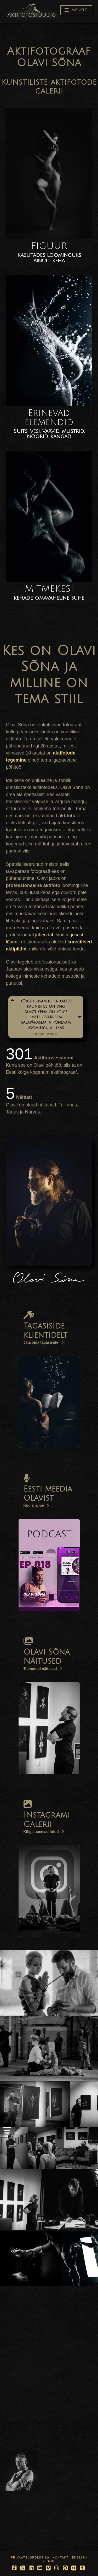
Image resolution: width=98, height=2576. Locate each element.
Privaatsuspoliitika (30, 2557)
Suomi (49, 2561)
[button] (76, 10)
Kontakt (60, 2557)
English (79, 2557)
